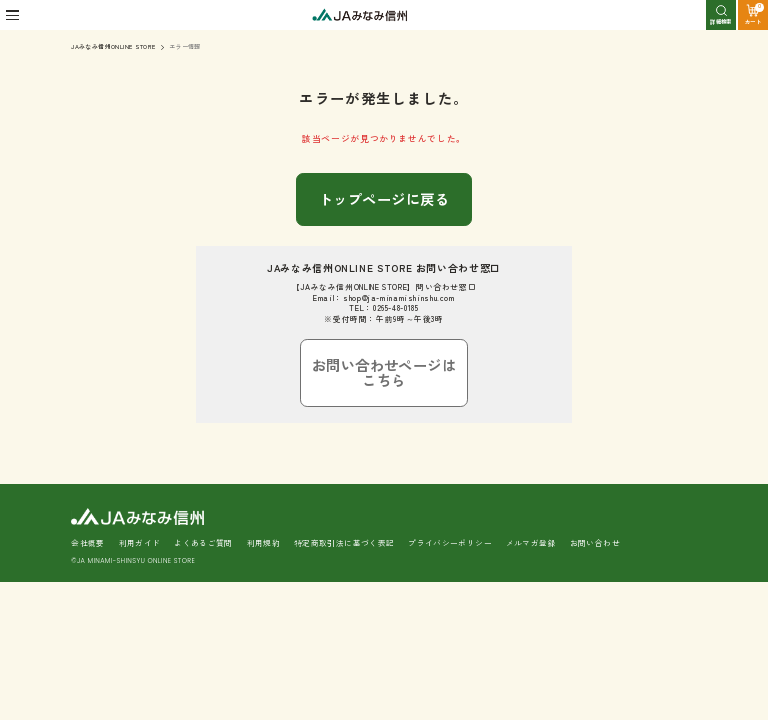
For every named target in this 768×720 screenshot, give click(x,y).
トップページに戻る (384, 188)
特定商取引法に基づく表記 (344, 487)
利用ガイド (140, 487)
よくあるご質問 (203, 487)
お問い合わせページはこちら (384, 334)
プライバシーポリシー (450, 487)
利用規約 (264, 487)
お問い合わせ (595, 487)
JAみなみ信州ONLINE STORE (113, 46)
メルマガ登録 (531, 487)
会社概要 (88, 487)
